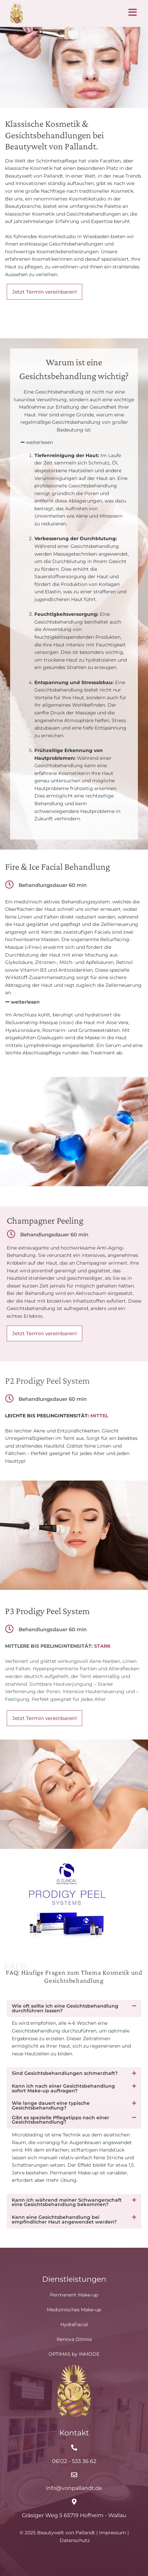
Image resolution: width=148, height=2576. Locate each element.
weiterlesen (39, 449)
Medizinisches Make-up (74, 2310)
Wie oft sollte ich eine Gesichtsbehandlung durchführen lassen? (65, 2016)
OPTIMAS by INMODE (74, 2354)
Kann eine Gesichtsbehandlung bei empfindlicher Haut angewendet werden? (64, 2227)
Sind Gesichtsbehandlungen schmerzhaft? (65, 2080)
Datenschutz (75, 2540)
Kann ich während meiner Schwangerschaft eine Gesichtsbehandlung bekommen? (67, 2209)
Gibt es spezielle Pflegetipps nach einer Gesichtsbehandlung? (60, 2127)
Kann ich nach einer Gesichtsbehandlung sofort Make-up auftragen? (63, 2095)
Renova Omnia (74, 2340)
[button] (75, 450)
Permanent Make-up (74, 2295)
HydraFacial (74, 2325)
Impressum (112, 2533)
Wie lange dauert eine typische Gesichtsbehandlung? (51, 2113)
